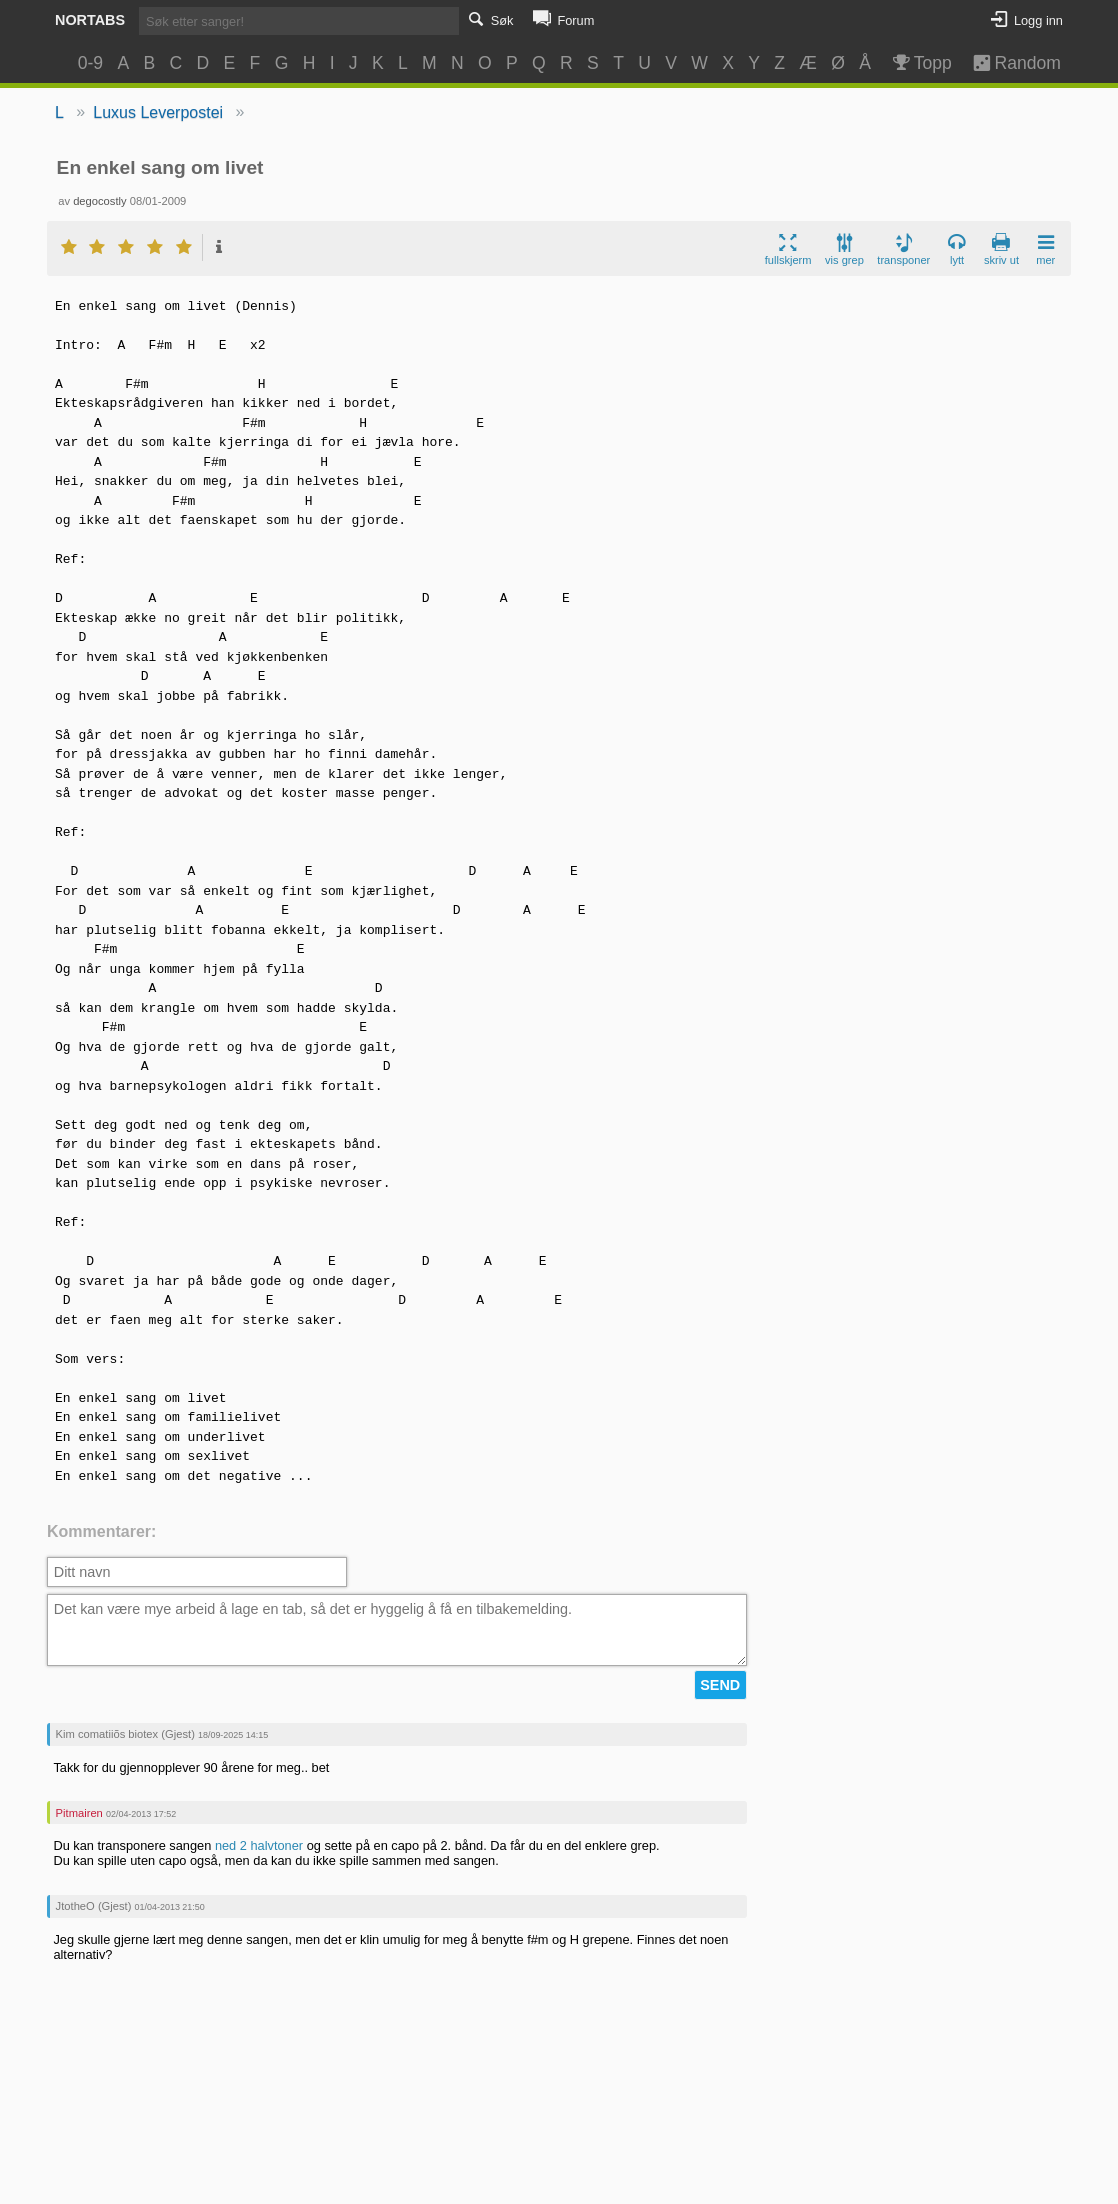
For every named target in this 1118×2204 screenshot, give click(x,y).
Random (1007, 63)
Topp (920, 63)
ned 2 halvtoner (259, 1845)
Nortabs (90, 20)
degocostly (100, 201)
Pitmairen (79, 1813)
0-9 (90, 63)
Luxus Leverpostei (158, 112)
